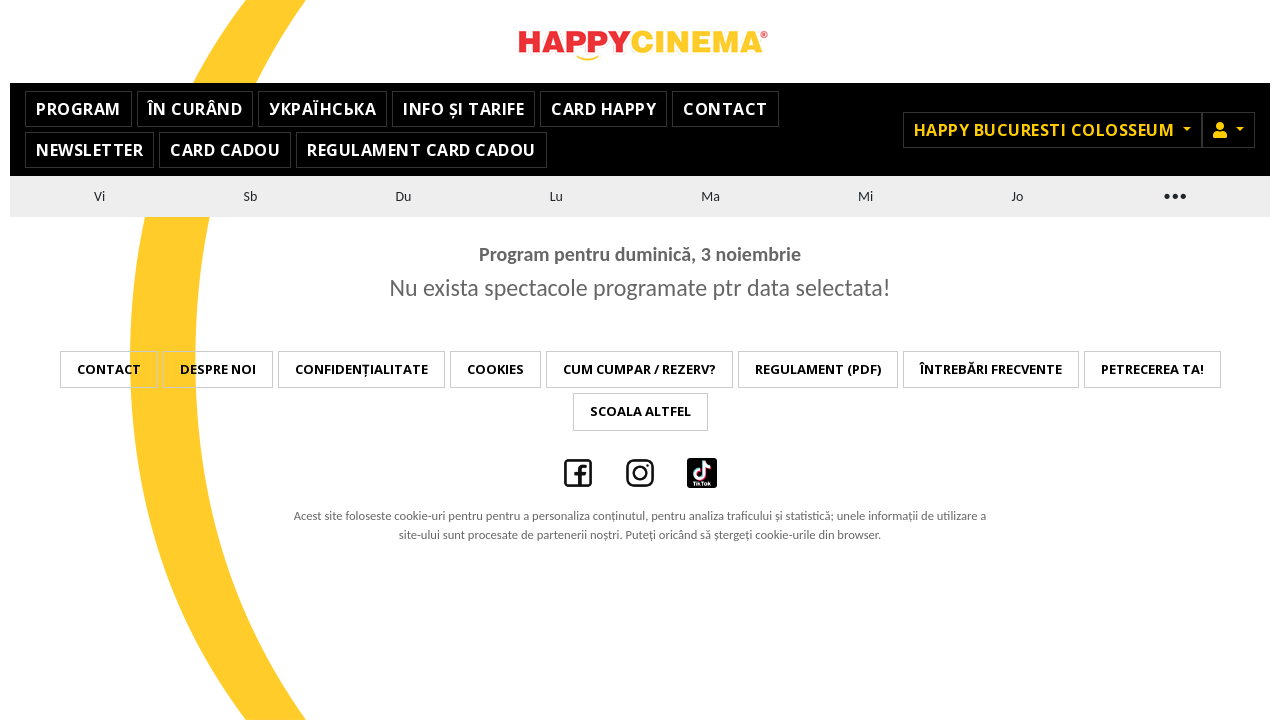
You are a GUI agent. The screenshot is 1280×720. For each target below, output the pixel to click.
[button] (1228, 130)
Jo (1017, 196)
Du (404, 196)
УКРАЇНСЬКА (322, 109)
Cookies (495, 369)
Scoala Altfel (640, 411)
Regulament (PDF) (818, 369)
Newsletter (89, 150)
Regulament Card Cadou (421, 150)
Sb (250, 196)
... (1174, 193)
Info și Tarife (463, 109)
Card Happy (603, 109)
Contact (725, 109)
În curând (195, 109)
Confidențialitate (361, 369)
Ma (710, 196)
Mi (865, 196)
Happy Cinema (640, 41)
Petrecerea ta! (1152, 369)
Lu (556, 196)
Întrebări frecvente (991, 369)
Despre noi (218, 369)
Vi (99, 196)
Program (78, 109)
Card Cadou (225, 150)
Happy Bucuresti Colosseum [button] (1046, 130)
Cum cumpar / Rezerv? (639, 369)
